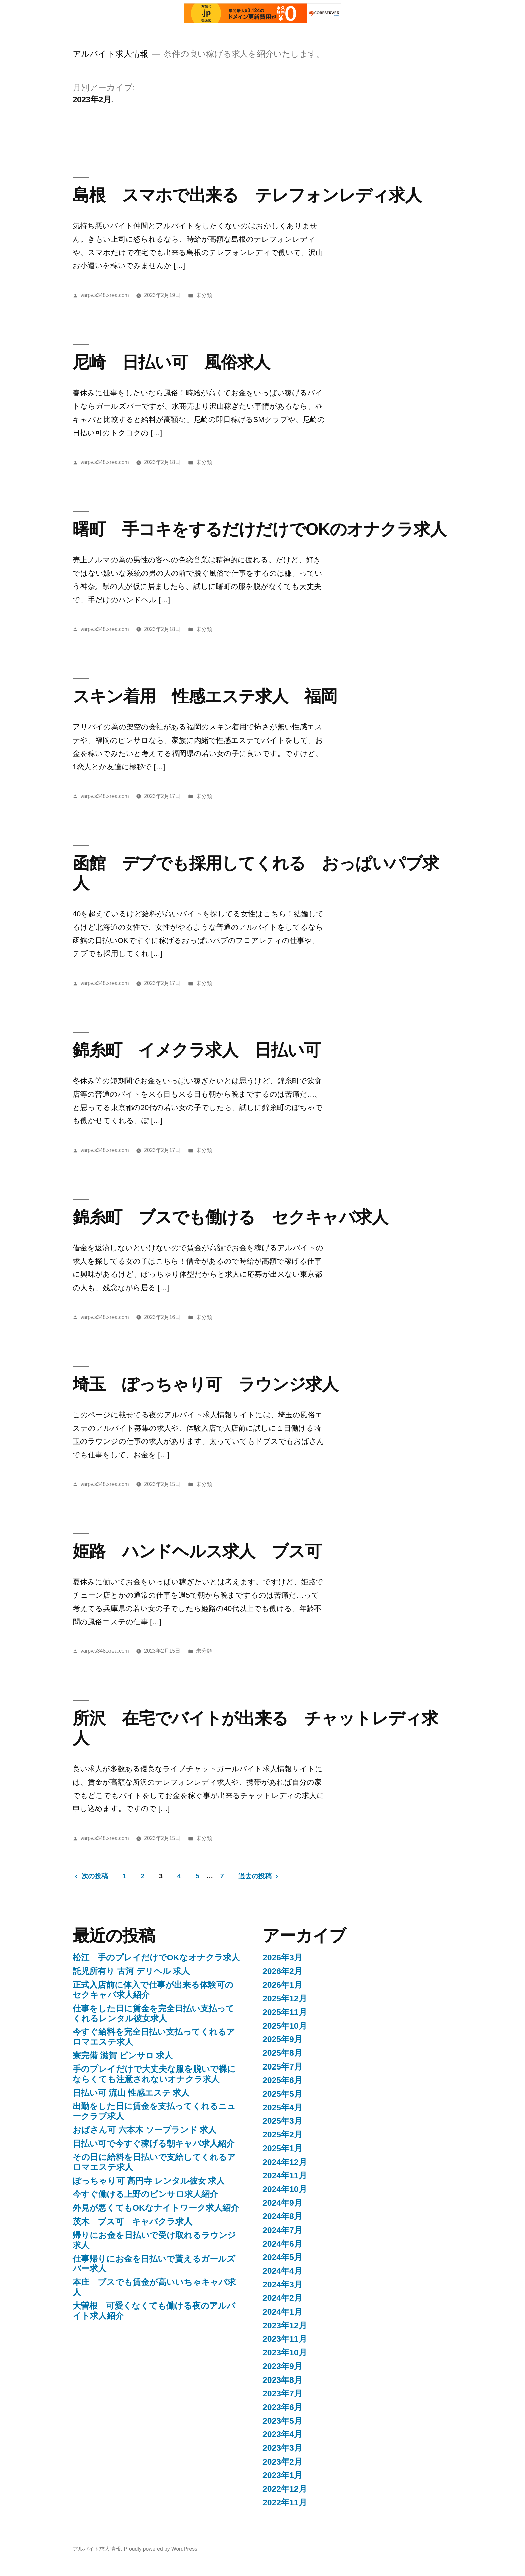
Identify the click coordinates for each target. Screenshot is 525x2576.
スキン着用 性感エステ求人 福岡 (205, 696)
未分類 (204, 295)
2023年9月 (282, 2366)
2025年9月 (282, 2039)
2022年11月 (284, 2502)
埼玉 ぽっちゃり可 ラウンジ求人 (205, 1384)
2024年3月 (282, 2284)
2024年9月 (282, 2202)
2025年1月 (282, 2148)
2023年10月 (284, 2352)
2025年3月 (282, 2120)
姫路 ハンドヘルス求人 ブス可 (197, 1551)
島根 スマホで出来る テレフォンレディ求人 (247, 195)
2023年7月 (282, 2393)
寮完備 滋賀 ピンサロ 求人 (123, 2055)
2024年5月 (282, 2257)
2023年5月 (282, 2420)
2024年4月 (282, 2270)
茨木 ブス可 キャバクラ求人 (132, 2221)
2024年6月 (282, 2243)
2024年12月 (284, 2162)
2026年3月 (282, 1957)
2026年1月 (282, 1984)
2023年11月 (284, 2338)
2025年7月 (282, 2066)
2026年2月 (282, 1971)
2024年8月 (282, 2216)
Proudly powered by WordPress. (161, 2549)
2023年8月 (282, 2380)
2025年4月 (282, 2107)
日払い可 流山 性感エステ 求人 (131, 2092)
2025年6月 (282, 2080)
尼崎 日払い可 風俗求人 (171, 362)
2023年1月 (282, 2475)
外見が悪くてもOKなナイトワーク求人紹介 (156, 2207)
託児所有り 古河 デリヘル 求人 (131, 1971)
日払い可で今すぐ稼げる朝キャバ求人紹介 (154, 2143)
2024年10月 (284, 2189)
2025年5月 (282, 2093)
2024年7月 (282, 2230)
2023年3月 (282, 2447)
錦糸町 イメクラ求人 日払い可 (196, 1050)
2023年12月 (284, 2325)
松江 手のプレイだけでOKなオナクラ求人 (156, 1957)
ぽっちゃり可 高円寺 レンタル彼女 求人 (149, 2180)
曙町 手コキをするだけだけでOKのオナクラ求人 (259, 529)
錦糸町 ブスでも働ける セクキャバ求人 (230, 1217)
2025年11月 (284, 2012)
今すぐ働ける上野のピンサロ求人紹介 (145, 2194)
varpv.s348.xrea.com (105, 295)
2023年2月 (282, 2461)
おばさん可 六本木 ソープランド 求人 (145, 2129)
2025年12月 (284, 1998)
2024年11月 (284, 2175)
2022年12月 (284, 2488)
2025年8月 (282, 2052)
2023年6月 (282, 2407)
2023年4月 (282, 2434)
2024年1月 (282, 2311)
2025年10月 (284, 2025)
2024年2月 (282, 2297)
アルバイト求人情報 (110, 53)
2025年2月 (282, 2134)
